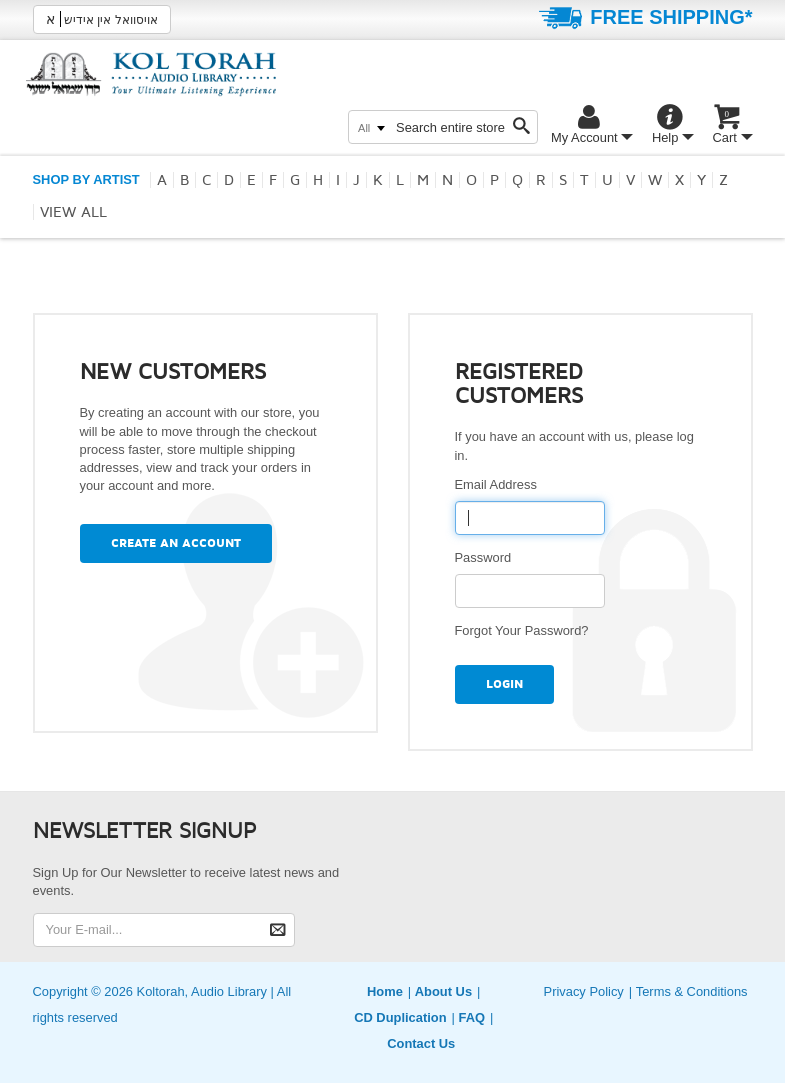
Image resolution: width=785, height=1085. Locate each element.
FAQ (471, 1017)
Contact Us (421, 1043)
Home (385, 991)
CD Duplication (400, 1017)
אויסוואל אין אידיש (102, 19)
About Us (443, 991)
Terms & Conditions (692, 991)
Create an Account (176, 543)
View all (73, 212)
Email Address (500, 484)
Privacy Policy (584, 991)
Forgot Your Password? (522, 630)
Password (487, 557)
